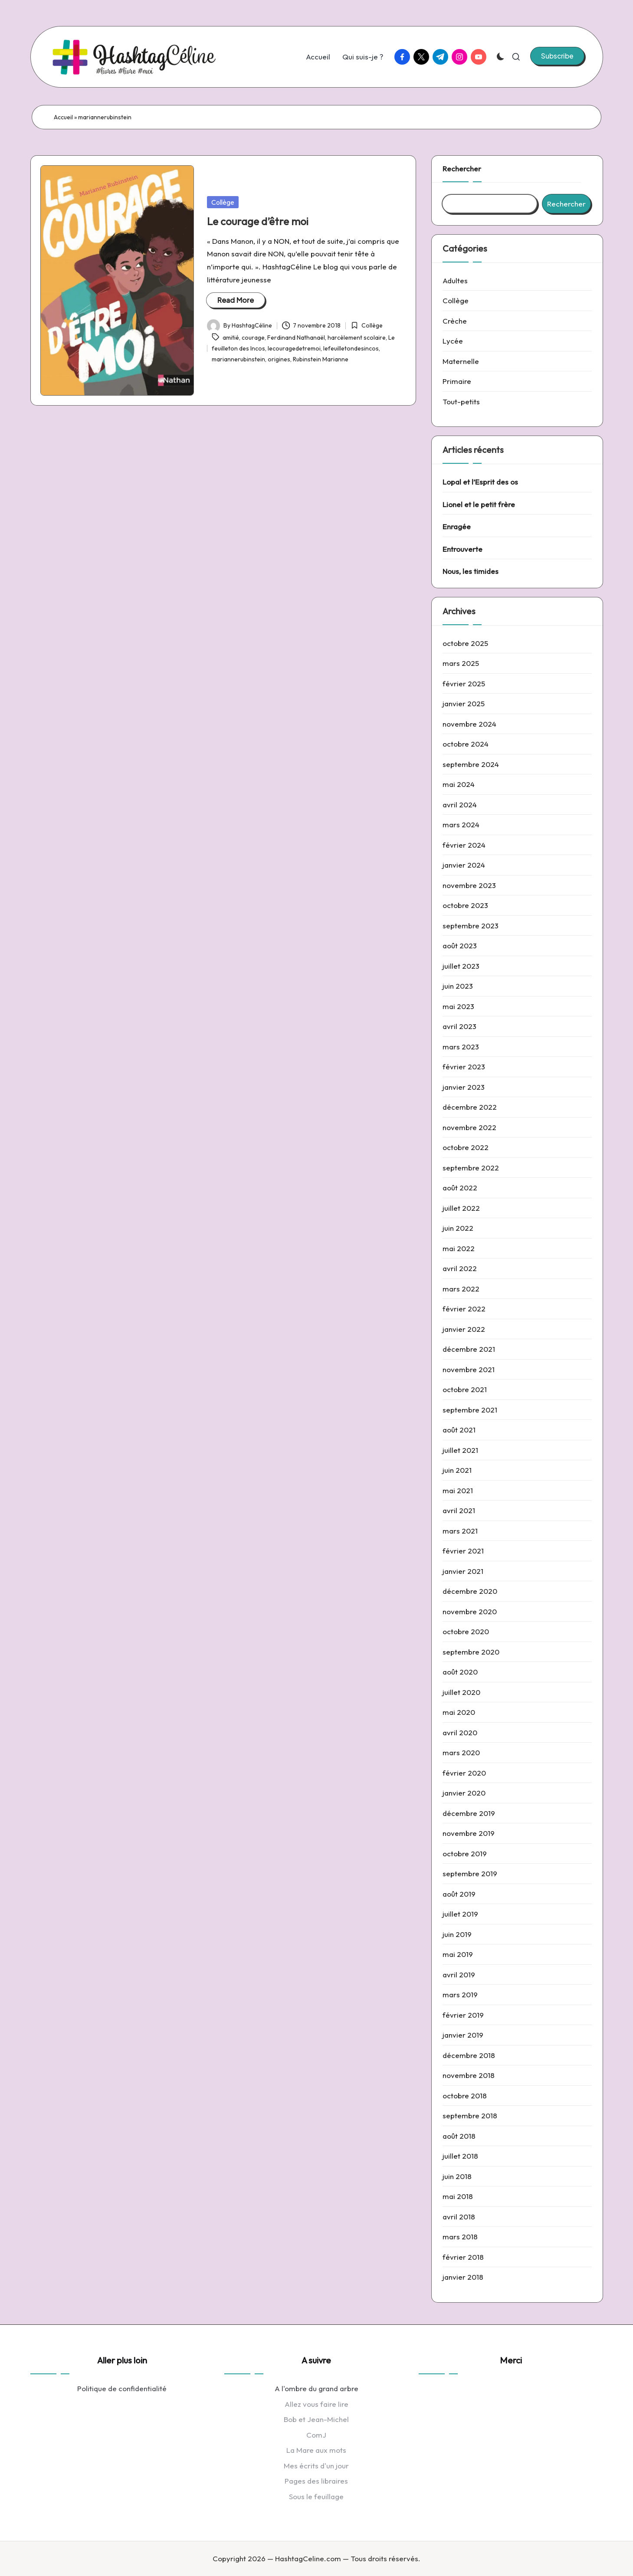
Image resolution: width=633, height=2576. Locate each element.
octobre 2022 (466, 1147)
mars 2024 (461, 824)
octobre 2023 (465, 905)
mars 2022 (461, 1288)
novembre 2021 (469, 1369)
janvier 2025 (464, 703)
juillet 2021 (460, 1450)
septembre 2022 (471, 1167)
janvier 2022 (464, 1329)
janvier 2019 (463, 2034)
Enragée (457, 526)
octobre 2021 (465, 1389)
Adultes (455, 280)
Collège (222, 202)
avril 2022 (460, 1268)
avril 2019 (459, 1974)
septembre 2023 (471, 925)
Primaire (457, 381)
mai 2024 (459, 784)
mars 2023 (461, 1046)
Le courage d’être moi (257, 221)
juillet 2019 (460, 1913)
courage (253, 337)
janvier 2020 (464, 1792)
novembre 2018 (469, 2075)
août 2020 (460, 1671)
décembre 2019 (469, 1813)
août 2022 (460, 1187)
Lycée (453, 340)
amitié (231, 337)
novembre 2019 (469, 1833)
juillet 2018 (460, 2155)
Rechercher (462, 168)
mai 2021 (458, 1490)
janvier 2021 (463, 1571)
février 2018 (463, 2256)
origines (279, 359)
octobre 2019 (465, 1853)
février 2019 (463, 2014)
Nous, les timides (471, 571)
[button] (557, 56)
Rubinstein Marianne (320, 359)
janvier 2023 (464, 1086)
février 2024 (464, 844)
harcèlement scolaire (357, 337)
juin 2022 (458, 1227)
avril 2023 (459, 1026)
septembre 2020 (471, 1651)
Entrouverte (462, 549)
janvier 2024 (464, 864)
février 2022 (464, 1308)
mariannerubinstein (238, 359)
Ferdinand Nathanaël (296, 337)
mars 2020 (461, 1752)
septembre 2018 (470, 2115)
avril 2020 (460, 1732)
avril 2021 (459, 1510)
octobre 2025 (465, 643)
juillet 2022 (461, 1208)
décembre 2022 (470, 1106)
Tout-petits (461, 401)
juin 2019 (457, 1934)
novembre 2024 (469, 723)
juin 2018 (457, 2176)
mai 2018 (458, 2196)
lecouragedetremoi (294, 348)
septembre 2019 (470, 1873)
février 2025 (464, 683)
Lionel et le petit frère (479, 504)
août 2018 (459, 2135)
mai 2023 (458, 1006)
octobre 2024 (466, 743)
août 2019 (459, 1893)
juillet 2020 (461, 1692)
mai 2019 (458, 1954)
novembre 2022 (469, 1127)
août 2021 (459, 1429)
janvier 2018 (463, 2276)
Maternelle (461, 361)
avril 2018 (459, 2216)
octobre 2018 (465, 2095)
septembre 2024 (471, 764)
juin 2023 (458, 985)
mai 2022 (459, 1248)
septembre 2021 (470, 1409)
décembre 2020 (470, 1591)
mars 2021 (460, 1530)
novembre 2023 (469, 885)
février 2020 (464, 1772)
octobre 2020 (466, 1631)
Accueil (63, 117)
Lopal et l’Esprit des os (480, 481)
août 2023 (460, 945)
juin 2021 (457, 1470)
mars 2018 (460, 2236)
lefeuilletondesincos (351, 348)
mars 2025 (461, 663)
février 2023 (464, 1066)
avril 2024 (460, 804)
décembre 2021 (469, 1349)
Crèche (455, 320)
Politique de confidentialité (122, 2388)
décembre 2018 (469, 2055)
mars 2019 (460, 1994)
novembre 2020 (470, 1611)
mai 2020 (459, 1712)
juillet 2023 (461, 965)
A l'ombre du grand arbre (316, 2388)
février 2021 (463, 1550)
